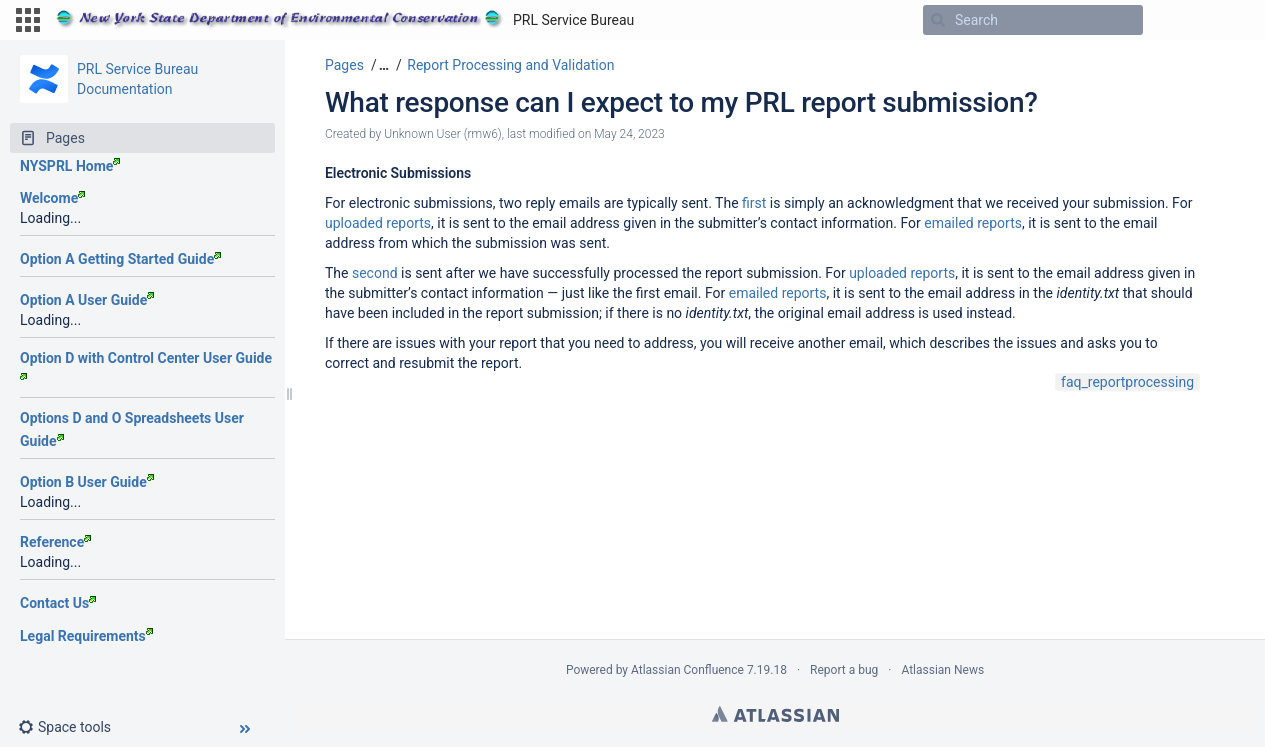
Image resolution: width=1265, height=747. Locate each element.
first (754, 203)
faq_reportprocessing (1127, 382)
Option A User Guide (87, 300)
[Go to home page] (345, 20)
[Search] (938, 20)
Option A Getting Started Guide (120, 259)
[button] (28, 20)
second (375, 273)
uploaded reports (378, 223)
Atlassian (775, 714)
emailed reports (973, 223)
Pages (344, 65)
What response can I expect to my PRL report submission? (681, 102)
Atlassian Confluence (687, 670)
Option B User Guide (87, 482)
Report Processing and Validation (510, 65)
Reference (55, 542)
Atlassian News (942, 670)
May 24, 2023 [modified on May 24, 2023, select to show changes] (629, 134)
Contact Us (58, 603)
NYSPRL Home (70, 166)
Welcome (52, 198)
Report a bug (844, 670)
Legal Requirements (86, 636)
